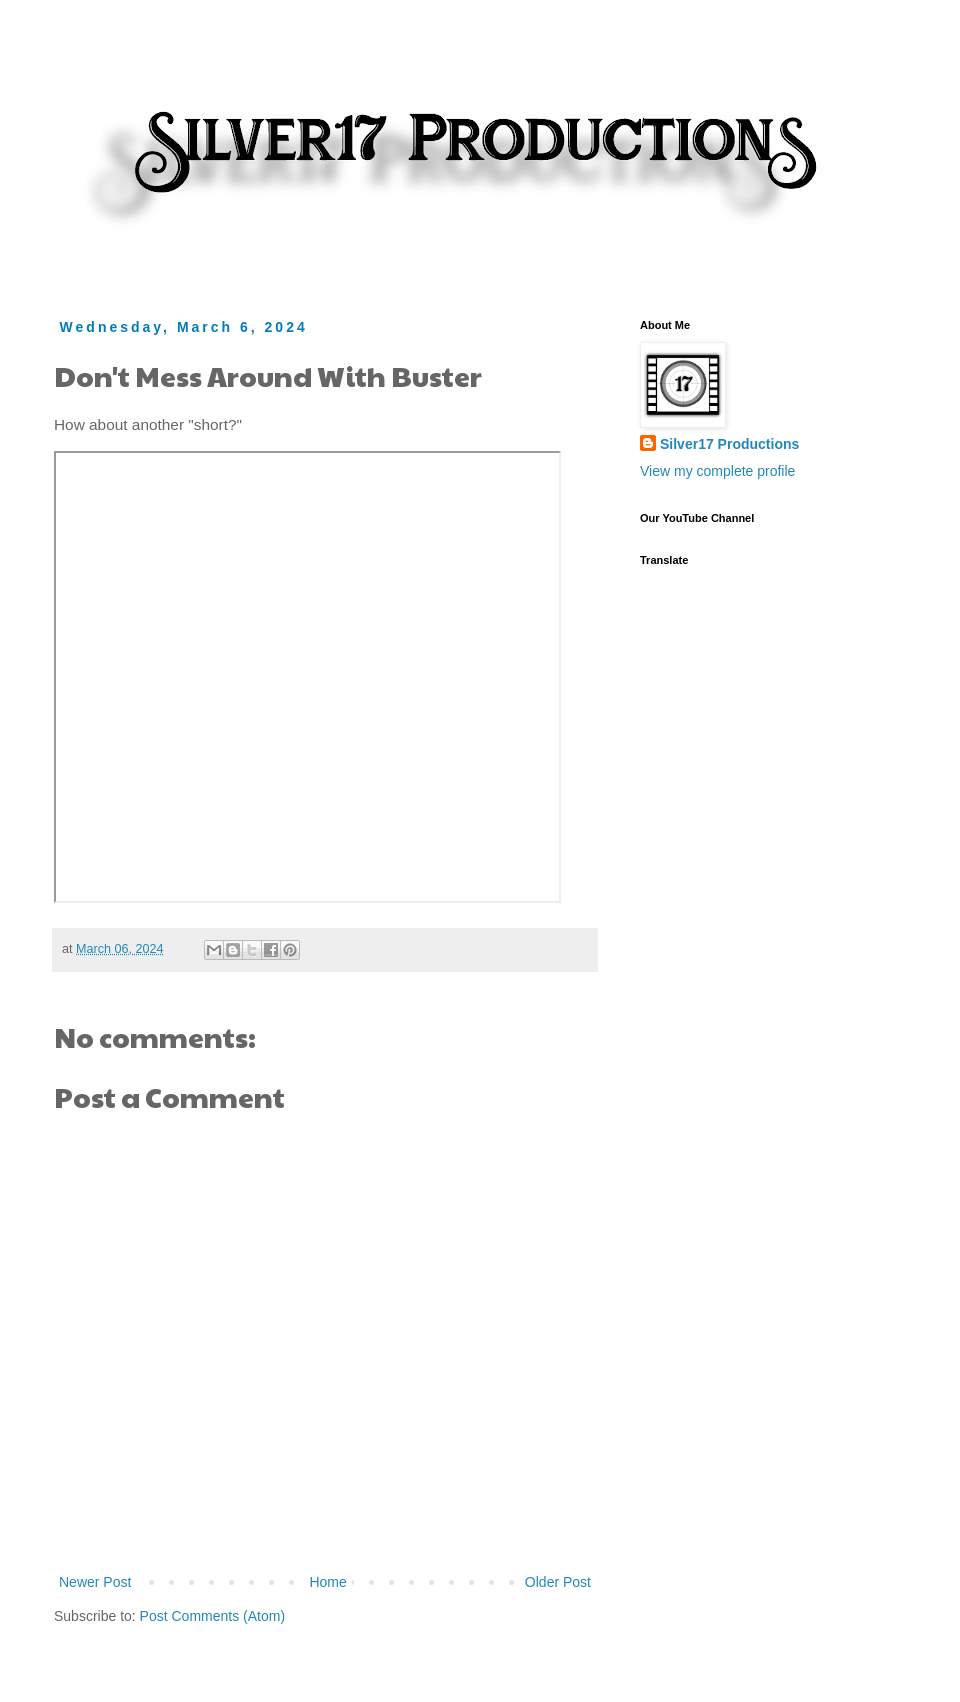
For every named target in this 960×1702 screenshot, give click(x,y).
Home (327, 1582)
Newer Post (95, 1582)
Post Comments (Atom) (212, 1616)
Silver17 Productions (729, 444)
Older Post (558, 1582)
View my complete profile (717, 471)
